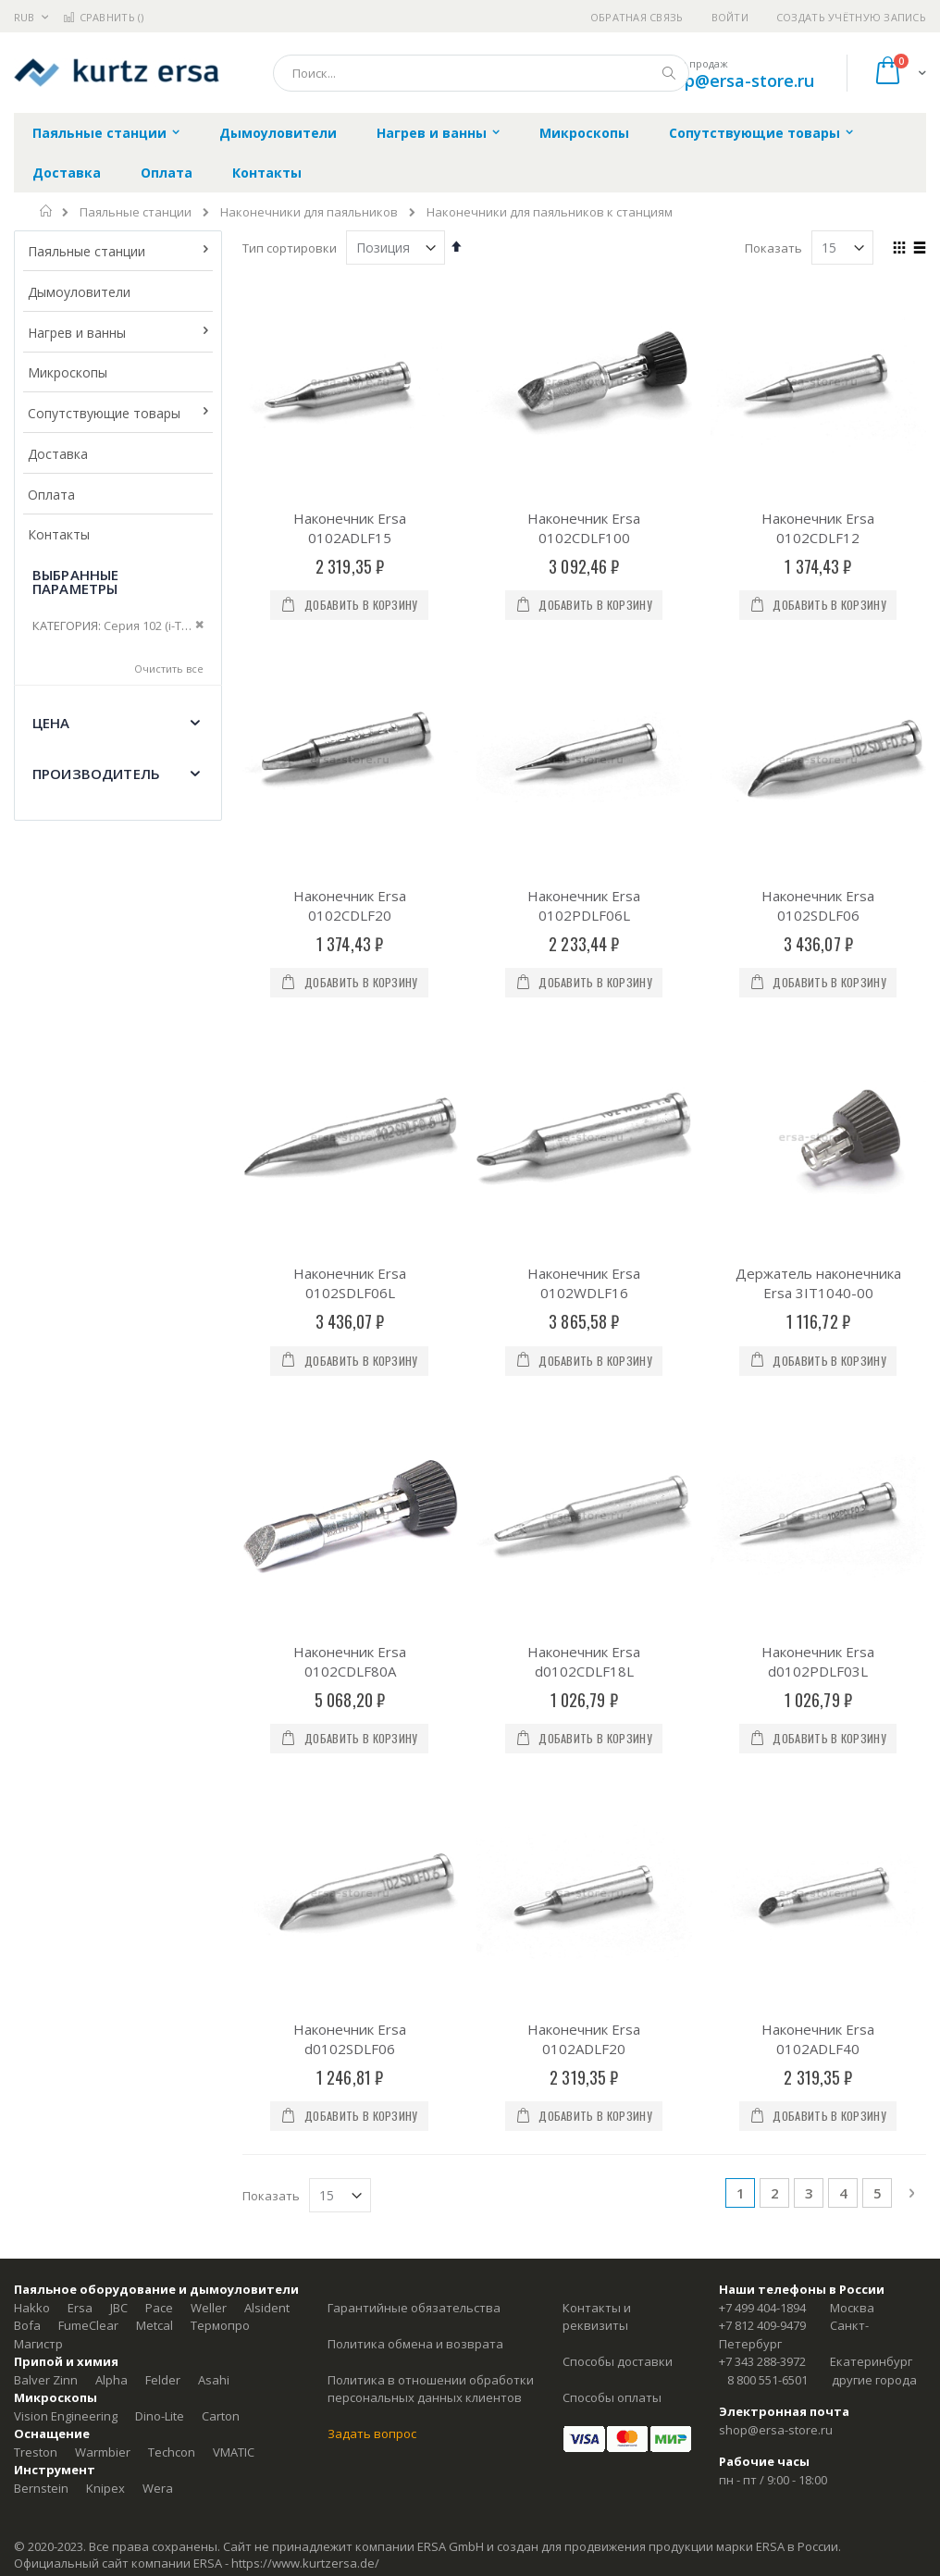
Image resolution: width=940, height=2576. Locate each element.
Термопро (220, 1817)
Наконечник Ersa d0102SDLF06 (349, 1531)
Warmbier (102, 1943)
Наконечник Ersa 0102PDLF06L (583, 905)
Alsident (267, 1798)
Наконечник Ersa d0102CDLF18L (583, 1322)
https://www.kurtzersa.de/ (305, 2055)
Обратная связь (637, 17)
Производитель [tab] (96, 773)
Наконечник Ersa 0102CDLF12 (817, 528)
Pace (159, 1798)
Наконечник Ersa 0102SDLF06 (817, 905)
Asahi (213, 1871)
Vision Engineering (66, 1907)
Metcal (154, 1817)
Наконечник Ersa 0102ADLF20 (583, 1531)
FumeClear (88, 1817)
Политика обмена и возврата (415, 1835)
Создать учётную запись (851, 17)
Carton (221, 1907)
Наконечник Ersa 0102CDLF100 (583, 528)
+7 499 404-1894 (762, 1798)
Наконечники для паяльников (309, 212)
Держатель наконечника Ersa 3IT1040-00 (818, 1114)
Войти (729, 17)
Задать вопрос (372, 1925)
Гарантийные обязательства (414, 1798)
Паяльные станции (136, 212)
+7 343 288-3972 (762, 1853)
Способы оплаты (612, 1889)
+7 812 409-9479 (762, 1817)
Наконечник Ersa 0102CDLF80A (349, 1322)
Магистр (38, 1835)
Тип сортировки (289, 248)
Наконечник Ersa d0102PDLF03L (817, 1322)
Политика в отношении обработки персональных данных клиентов (431, 1880)
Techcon (171, 1943)
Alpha (111, 1871)
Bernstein (41, 1979)
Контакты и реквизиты (597, 1808)
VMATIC (233, 1943)
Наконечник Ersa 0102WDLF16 (583, 1114)
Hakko (32, 1798)
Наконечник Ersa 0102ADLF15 (349, 528)
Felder (162, 1871)
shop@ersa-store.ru (735, 80)
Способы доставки (618, 1853)
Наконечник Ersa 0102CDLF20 (349, 905)
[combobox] (481, 73)
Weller (209, 1798)
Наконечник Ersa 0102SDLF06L (349, 1114)
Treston (35, 1943)
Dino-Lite (159, 1907)
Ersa (80, 1798)
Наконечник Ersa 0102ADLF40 (817, 1531)
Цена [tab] (51, 722)
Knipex (105, 1979)
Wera (157, 1979)
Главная (47, 211)
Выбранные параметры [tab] (75, 581)
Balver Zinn (46, 1871)
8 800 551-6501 (767, 1871)
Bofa (27, 1817)
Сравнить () (103, 17)
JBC (119, 1798)
